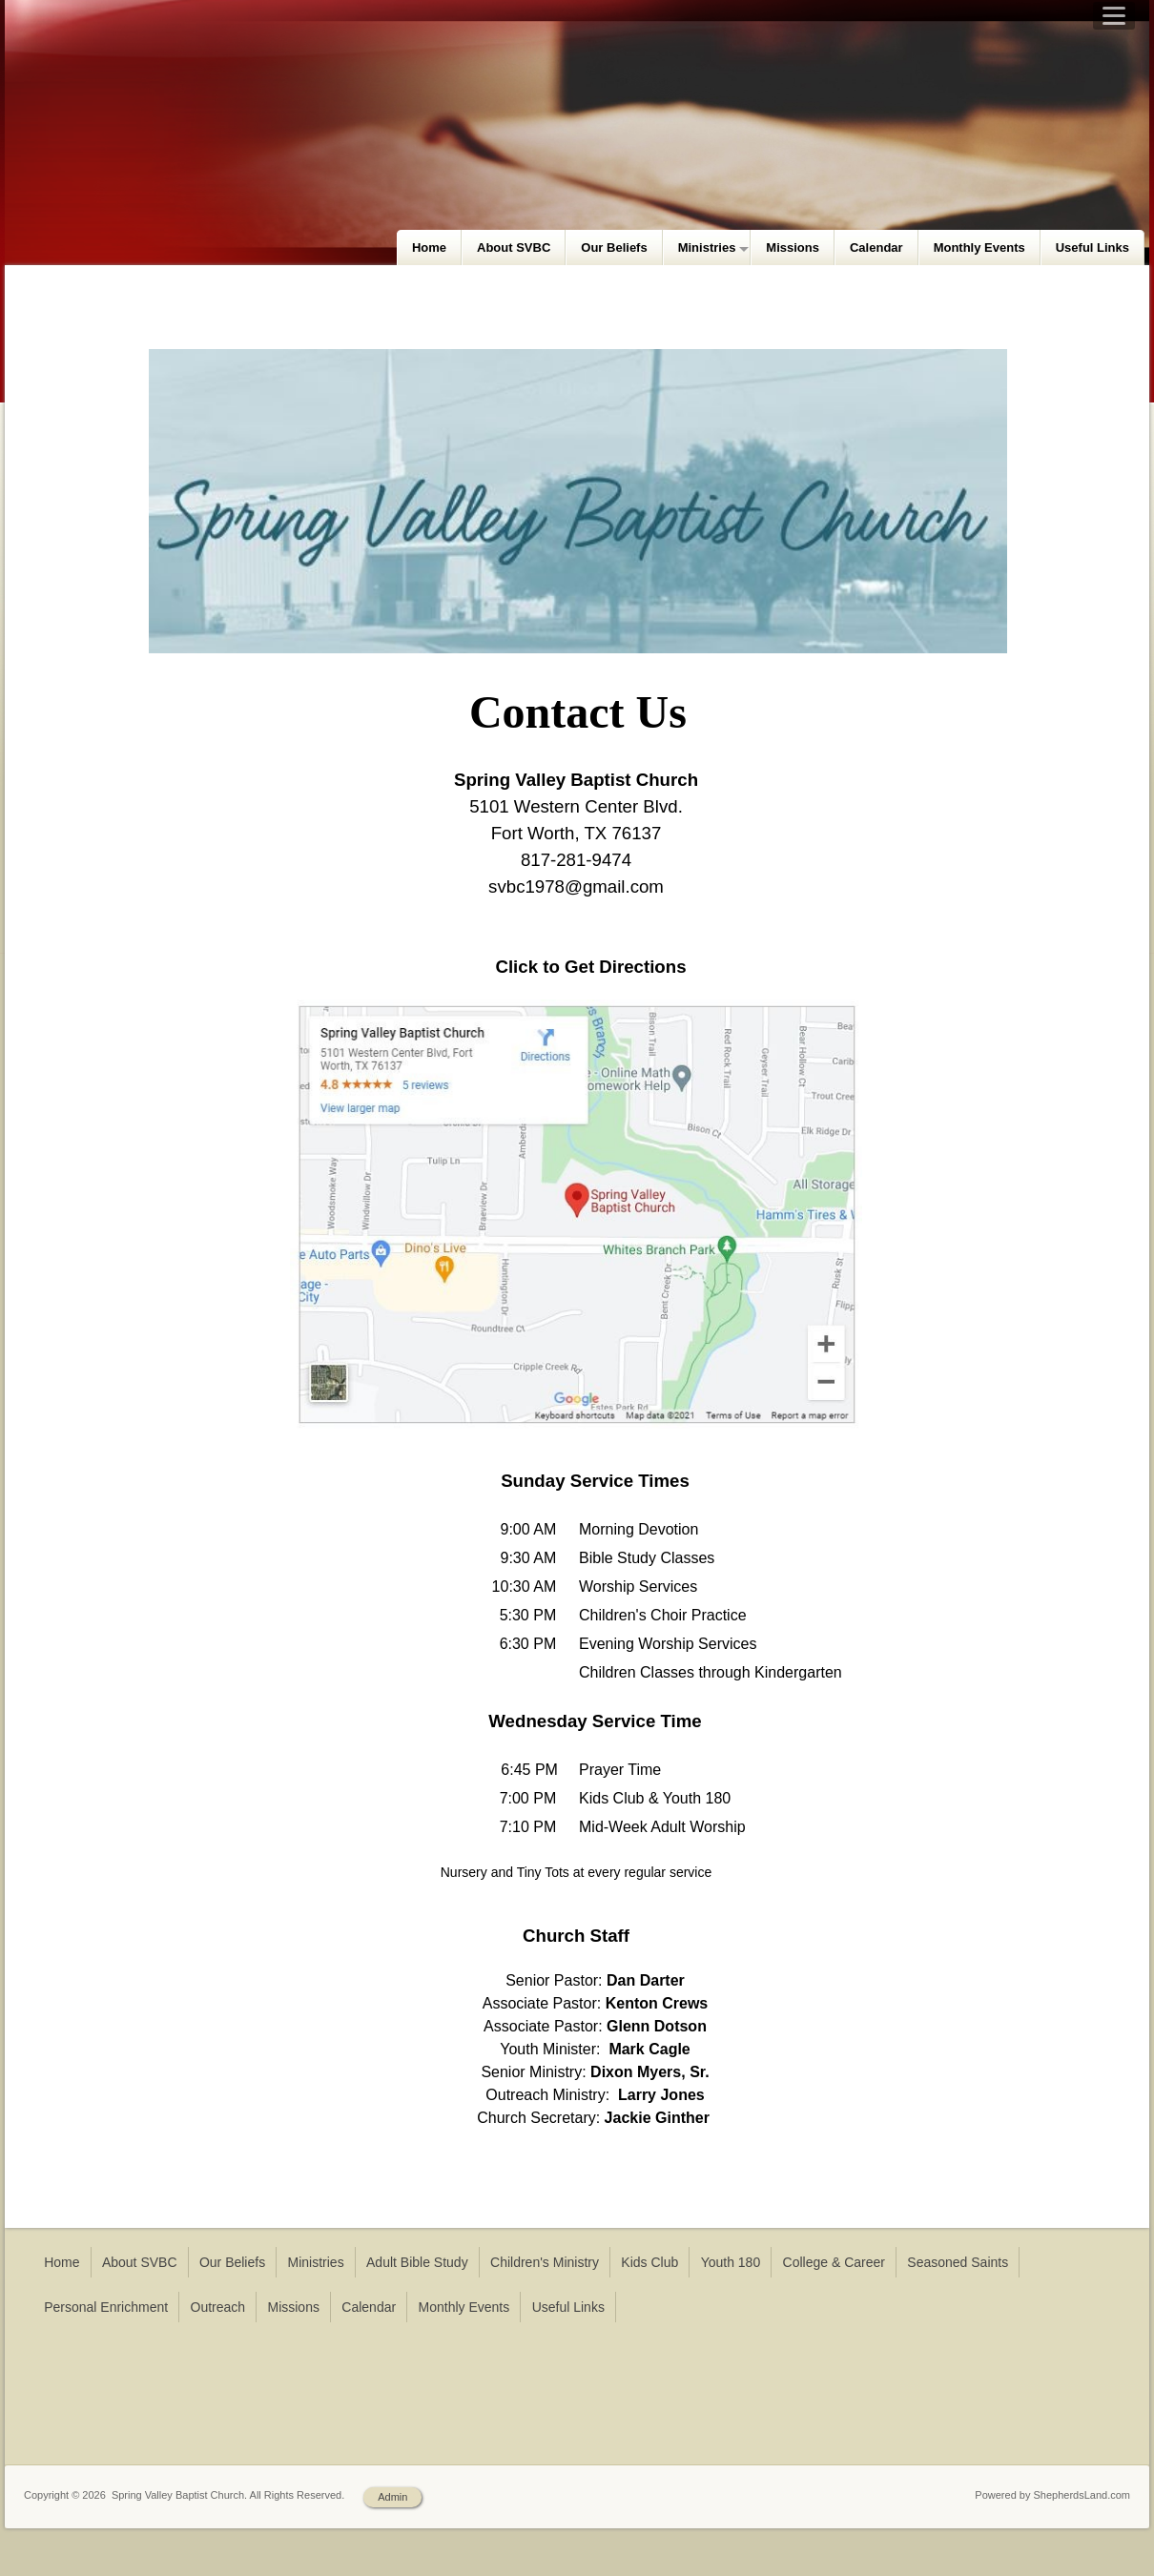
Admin (392, 2497)
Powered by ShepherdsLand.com (1052, 2495)
